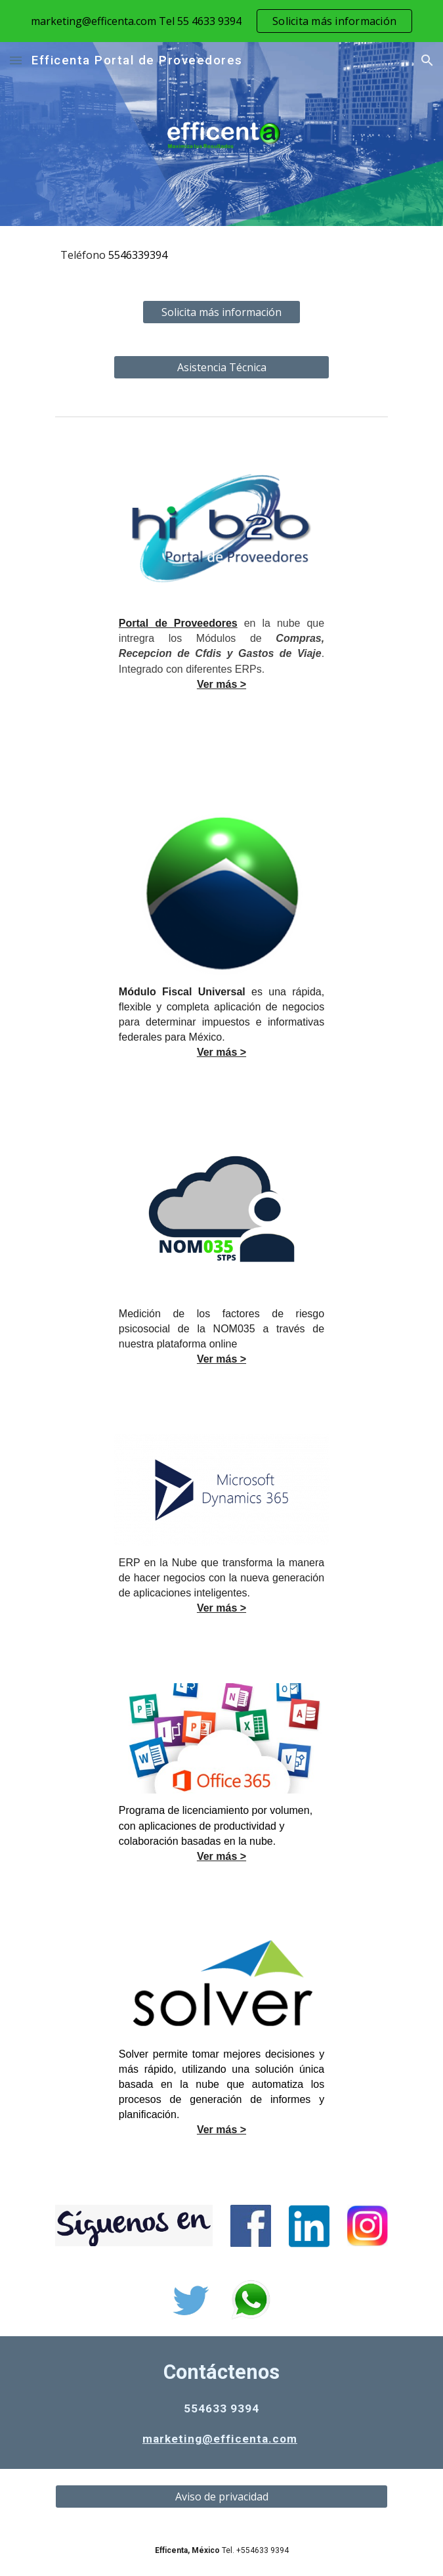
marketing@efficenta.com (219, 2438)
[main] (221, 255)
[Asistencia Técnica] (221, 367)
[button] (16, 60)
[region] (221, 21)
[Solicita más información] (221, 312)
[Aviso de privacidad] (221, 2496)
